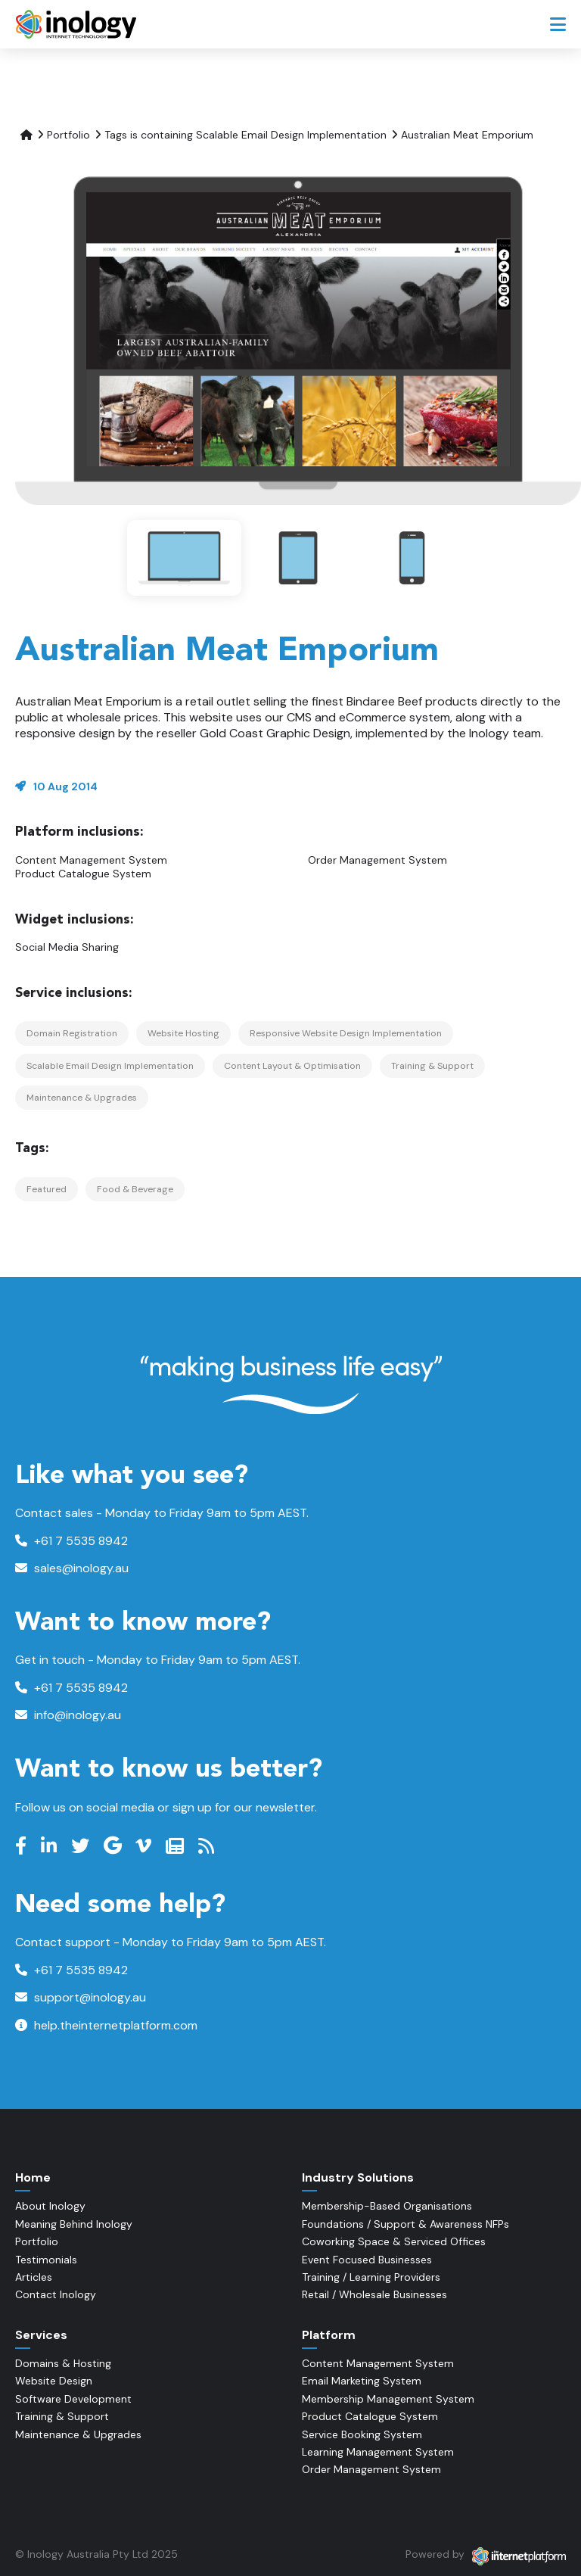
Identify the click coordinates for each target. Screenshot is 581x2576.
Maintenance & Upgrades (81, 1098)
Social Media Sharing (67, 947)
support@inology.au (80, 1997)
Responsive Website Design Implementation (346, 1033)
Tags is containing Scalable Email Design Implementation (245, 135)
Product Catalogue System (83, 873)
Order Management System (377, 860)
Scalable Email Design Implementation (110, 1066)
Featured (46, 1189)
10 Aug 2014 (65, 786)
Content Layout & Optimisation (292, 1066)
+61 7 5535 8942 (71, 1541)
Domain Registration (71, 1033)
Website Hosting (183, 1033)
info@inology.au (68, 1715)
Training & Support (432, 1066)
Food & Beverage (135, 1189)
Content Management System (91, 860)
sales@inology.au (72, 1568)
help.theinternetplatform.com (106, 2025)
